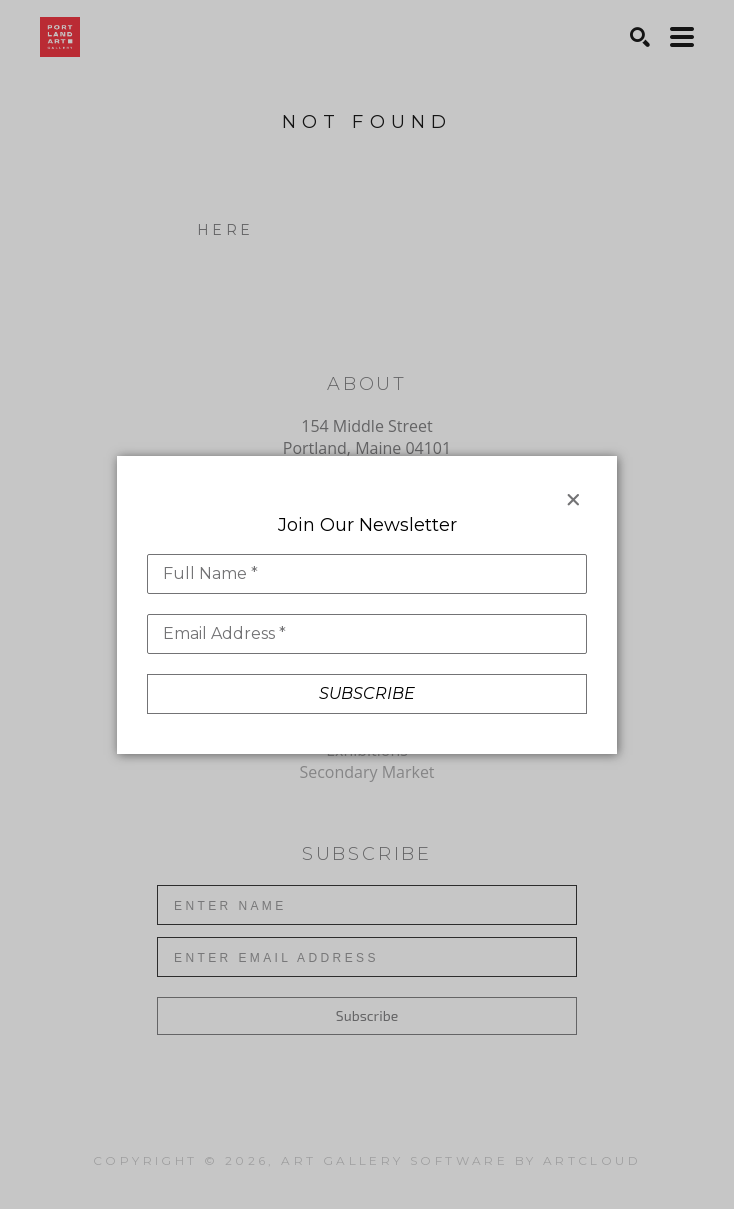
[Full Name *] (367, 574)
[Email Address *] (367, 634)
